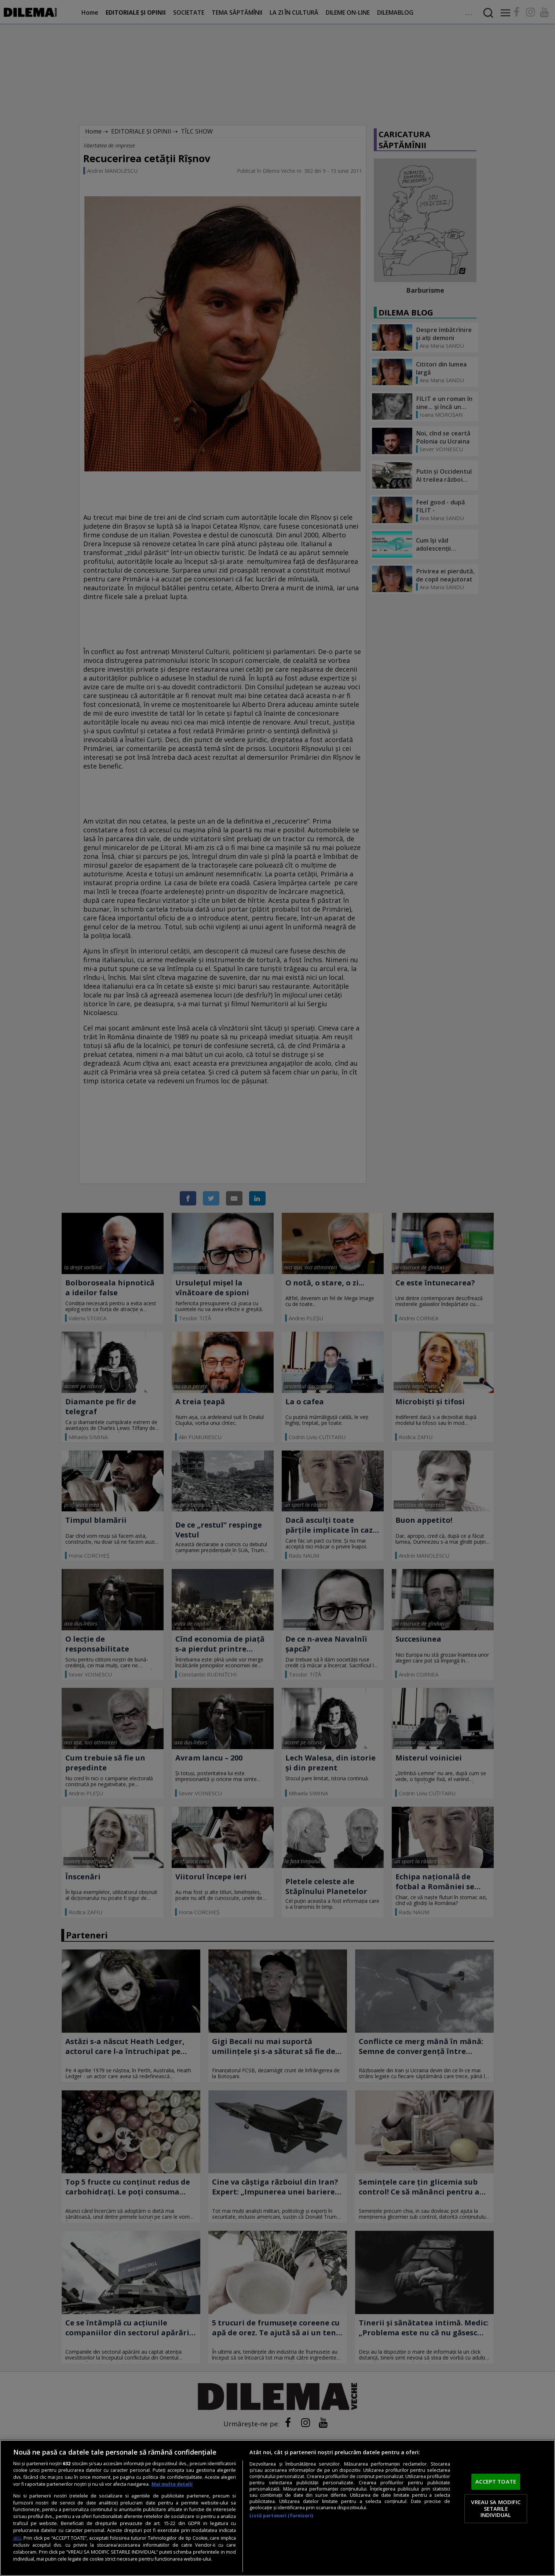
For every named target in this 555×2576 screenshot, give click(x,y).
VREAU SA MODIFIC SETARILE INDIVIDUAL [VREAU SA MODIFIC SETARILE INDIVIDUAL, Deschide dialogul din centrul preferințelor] (495, 2508)
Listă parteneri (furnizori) (281, 2516)
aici (17, 2537)
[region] (277, 2508)
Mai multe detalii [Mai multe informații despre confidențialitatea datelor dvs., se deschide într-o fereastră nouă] (172, 2484)
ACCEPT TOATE (495, 2481)
